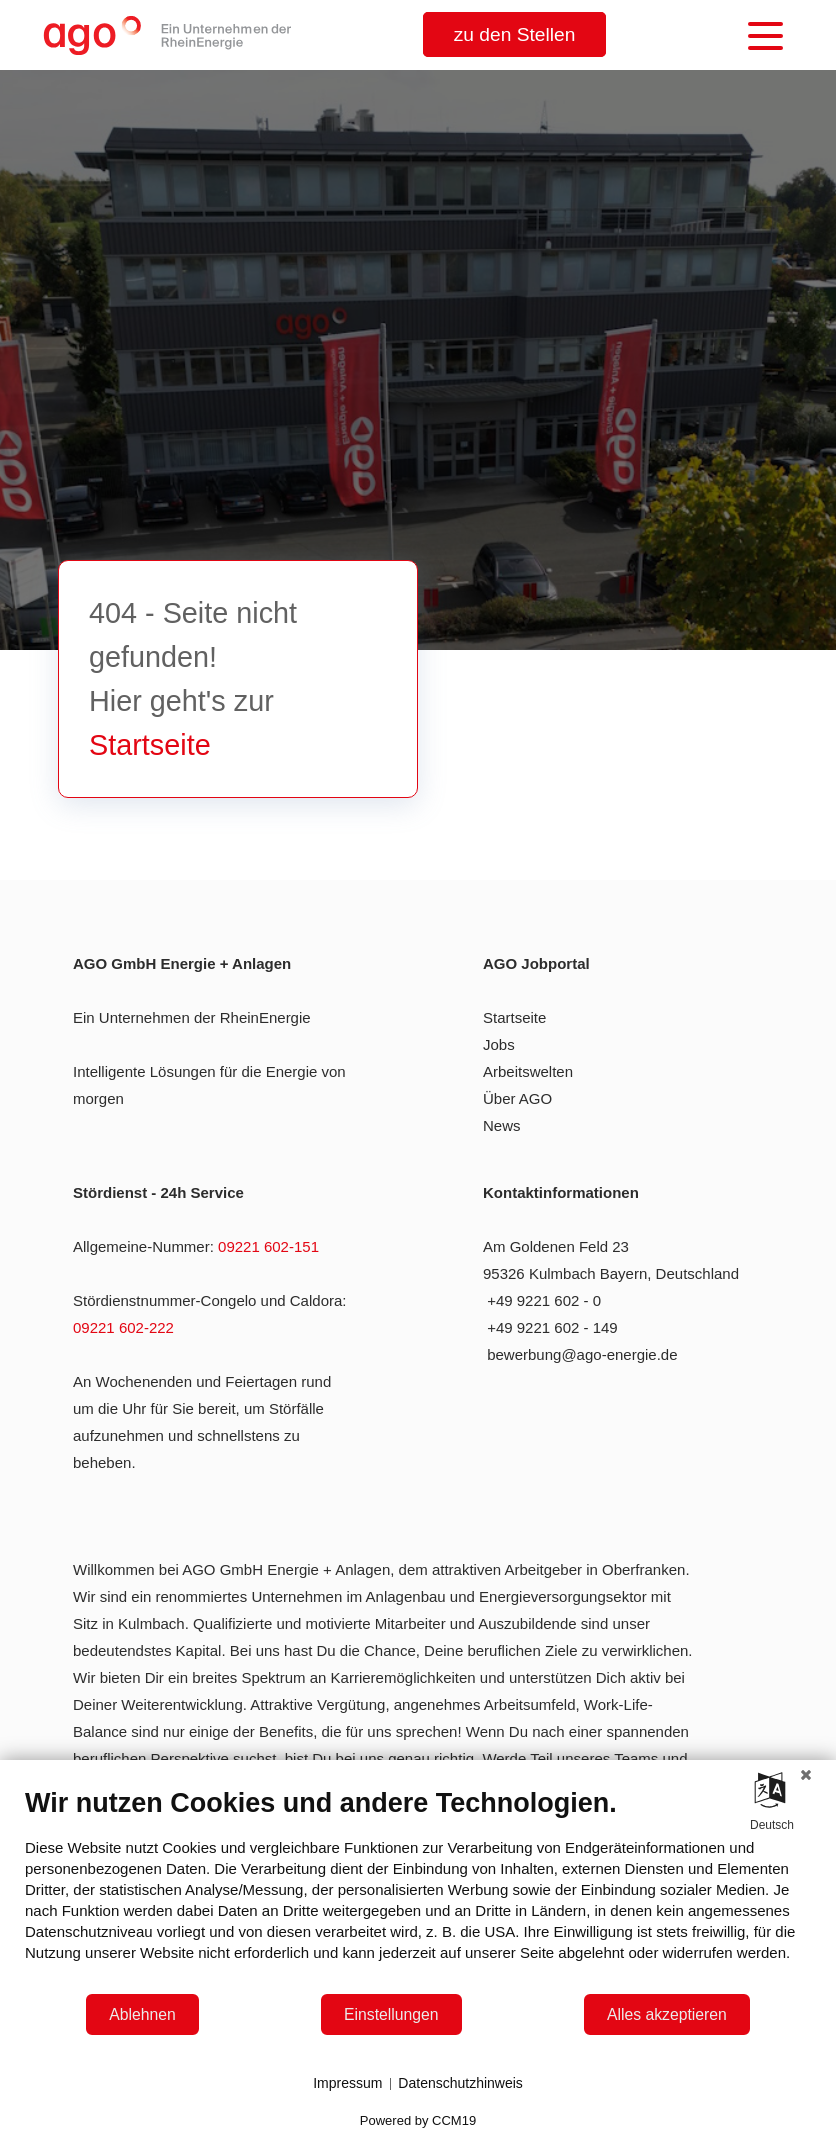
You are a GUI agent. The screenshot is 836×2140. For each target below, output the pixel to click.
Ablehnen (142, 2014)
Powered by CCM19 (418, 2120)
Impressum (347, 2083)
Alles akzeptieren (667, 2014)
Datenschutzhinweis (460, 2083)
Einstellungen (391, 2014)
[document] (418, 1889)
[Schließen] (806, 1775)
